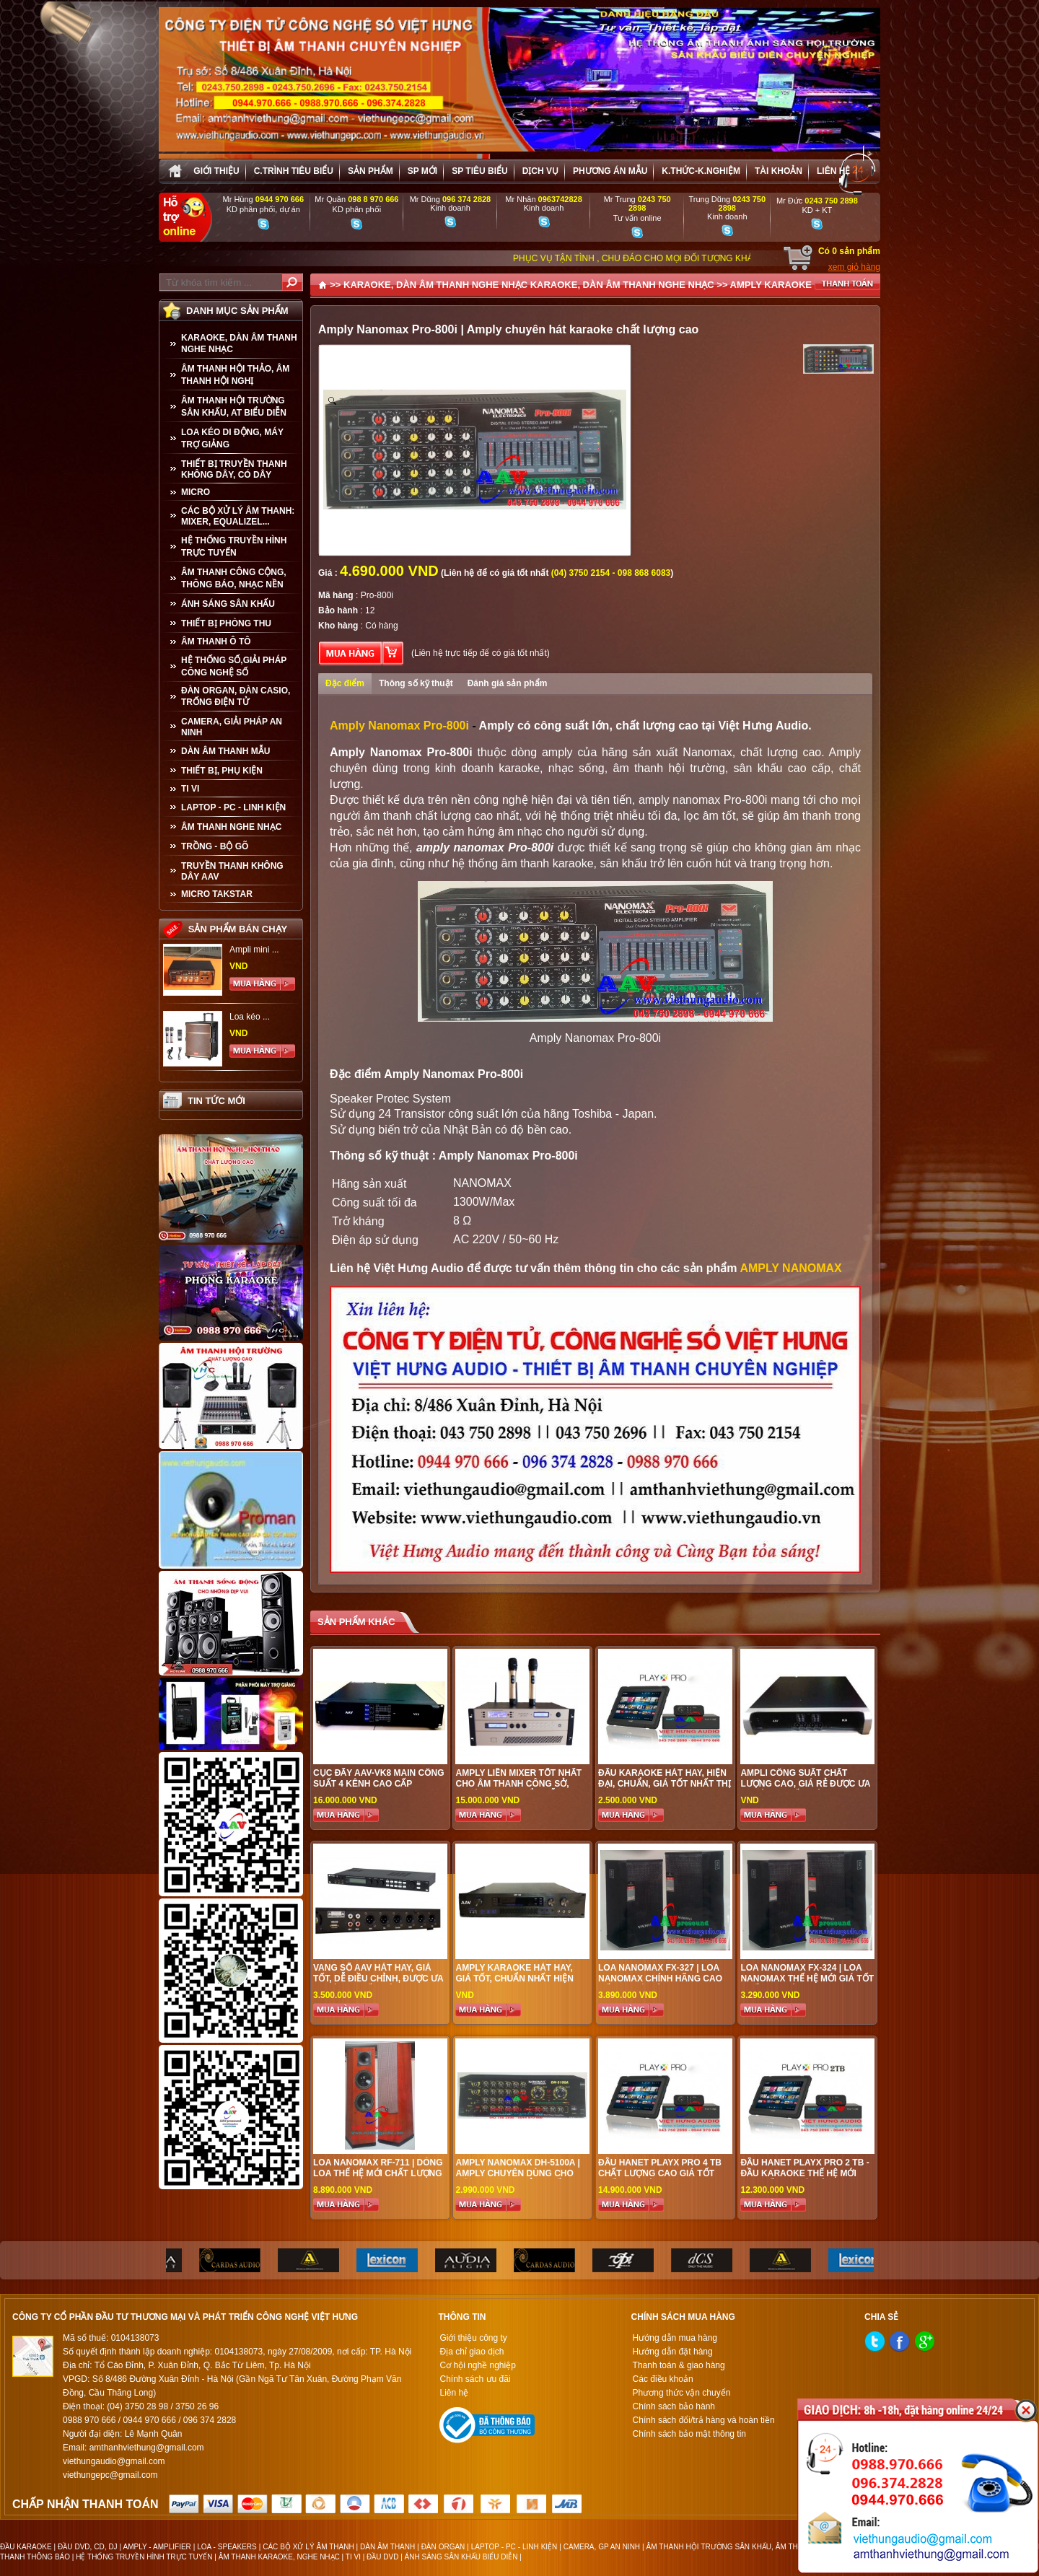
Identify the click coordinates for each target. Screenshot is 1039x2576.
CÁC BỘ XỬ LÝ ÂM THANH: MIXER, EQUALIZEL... (237, 516)
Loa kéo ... (249, 1017)
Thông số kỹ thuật (416, 683)
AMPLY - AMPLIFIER (156, 2547)
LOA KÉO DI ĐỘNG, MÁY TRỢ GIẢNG (232, 438)
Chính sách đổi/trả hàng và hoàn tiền (704, 2420)
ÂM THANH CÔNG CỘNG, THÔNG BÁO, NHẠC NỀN (233, 578)
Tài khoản (778, 171)
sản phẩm (370, 171)
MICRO (195, 492)
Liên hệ (833, 171)
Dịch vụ (540, 171)
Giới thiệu (216, 171)
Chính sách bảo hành (674, 2406)
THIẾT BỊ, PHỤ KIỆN (222, 771)
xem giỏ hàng (854, 267)
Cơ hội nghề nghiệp (477, 2365)
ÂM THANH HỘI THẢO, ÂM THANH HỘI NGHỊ (235, 375)
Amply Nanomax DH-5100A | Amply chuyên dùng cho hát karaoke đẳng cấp (517, 2173)
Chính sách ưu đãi (474, 2379)
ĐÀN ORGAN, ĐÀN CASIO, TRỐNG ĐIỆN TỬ (235, 696)
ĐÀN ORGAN (443, 2547)
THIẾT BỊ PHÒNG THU (226, 623)
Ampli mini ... (254, 950)
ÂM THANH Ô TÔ (216, 641)
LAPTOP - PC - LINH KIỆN (233, 807)
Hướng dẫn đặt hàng (673, 2352)
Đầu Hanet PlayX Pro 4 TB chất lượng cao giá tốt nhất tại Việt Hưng (660, 2173)
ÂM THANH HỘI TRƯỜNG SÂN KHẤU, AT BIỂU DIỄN (233, 406)
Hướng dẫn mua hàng (675, 2338)
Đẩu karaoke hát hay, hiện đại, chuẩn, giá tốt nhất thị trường (664, 1784)
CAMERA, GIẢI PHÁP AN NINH (231, 727)
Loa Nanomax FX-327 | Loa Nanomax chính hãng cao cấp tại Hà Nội (660, 1978)
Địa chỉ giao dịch (471, 2352)
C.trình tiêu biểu (293, 171)
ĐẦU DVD (382, 2557)
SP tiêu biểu (479, 171)
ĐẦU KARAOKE (26, 2547)
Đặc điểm (344, 683)
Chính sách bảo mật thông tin (689, 2434)
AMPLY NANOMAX (790, 1268)
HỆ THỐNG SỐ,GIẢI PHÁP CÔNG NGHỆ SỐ (233, 666)
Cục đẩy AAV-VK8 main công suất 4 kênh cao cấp (378, 1778)
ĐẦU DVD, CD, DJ (88, 2547)
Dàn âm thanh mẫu (225, 751)
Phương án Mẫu (610, 171)
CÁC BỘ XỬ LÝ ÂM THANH (308, 2547)
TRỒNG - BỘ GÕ (214, 846)
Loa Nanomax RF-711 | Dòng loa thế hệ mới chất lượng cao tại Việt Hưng (378, 2173)
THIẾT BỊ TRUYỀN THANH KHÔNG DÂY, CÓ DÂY (234, 469)
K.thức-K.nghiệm (701, 171)
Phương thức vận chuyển (682, 2393)
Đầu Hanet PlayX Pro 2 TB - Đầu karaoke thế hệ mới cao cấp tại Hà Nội (804, 2173)
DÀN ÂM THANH (387, 2547)
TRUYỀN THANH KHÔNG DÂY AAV (232, 871)
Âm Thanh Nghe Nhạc (231, 827)
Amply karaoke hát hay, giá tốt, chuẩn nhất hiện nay (514, 1978)
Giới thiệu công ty (473, 2338)
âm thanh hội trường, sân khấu (698, 768)
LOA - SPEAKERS (227, 2547)
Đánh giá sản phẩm (508, 683)
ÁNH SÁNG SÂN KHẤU (228, 604)
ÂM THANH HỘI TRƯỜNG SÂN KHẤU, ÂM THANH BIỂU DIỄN (748, 2547)
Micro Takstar (217, 894)
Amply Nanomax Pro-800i (399, 725)
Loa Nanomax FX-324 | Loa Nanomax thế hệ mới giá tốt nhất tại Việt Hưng (807, 1978)
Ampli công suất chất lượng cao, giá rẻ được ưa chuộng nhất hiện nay (805, 1784)
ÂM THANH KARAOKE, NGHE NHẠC (279, 2557)
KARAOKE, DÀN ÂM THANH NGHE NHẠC (239, 343)
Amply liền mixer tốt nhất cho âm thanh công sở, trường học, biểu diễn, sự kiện (518, 1789)
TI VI (190, 789)
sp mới (422, 171)
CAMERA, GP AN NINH (602, 2547)
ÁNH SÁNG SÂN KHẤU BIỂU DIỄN (461, 2557)
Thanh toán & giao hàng (679, 2365)
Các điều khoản (663, 2379)
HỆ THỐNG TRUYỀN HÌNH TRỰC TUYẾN (233, 546)
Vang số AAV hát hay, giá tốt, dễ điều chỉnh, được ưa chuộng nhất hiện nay (378, 1978)
